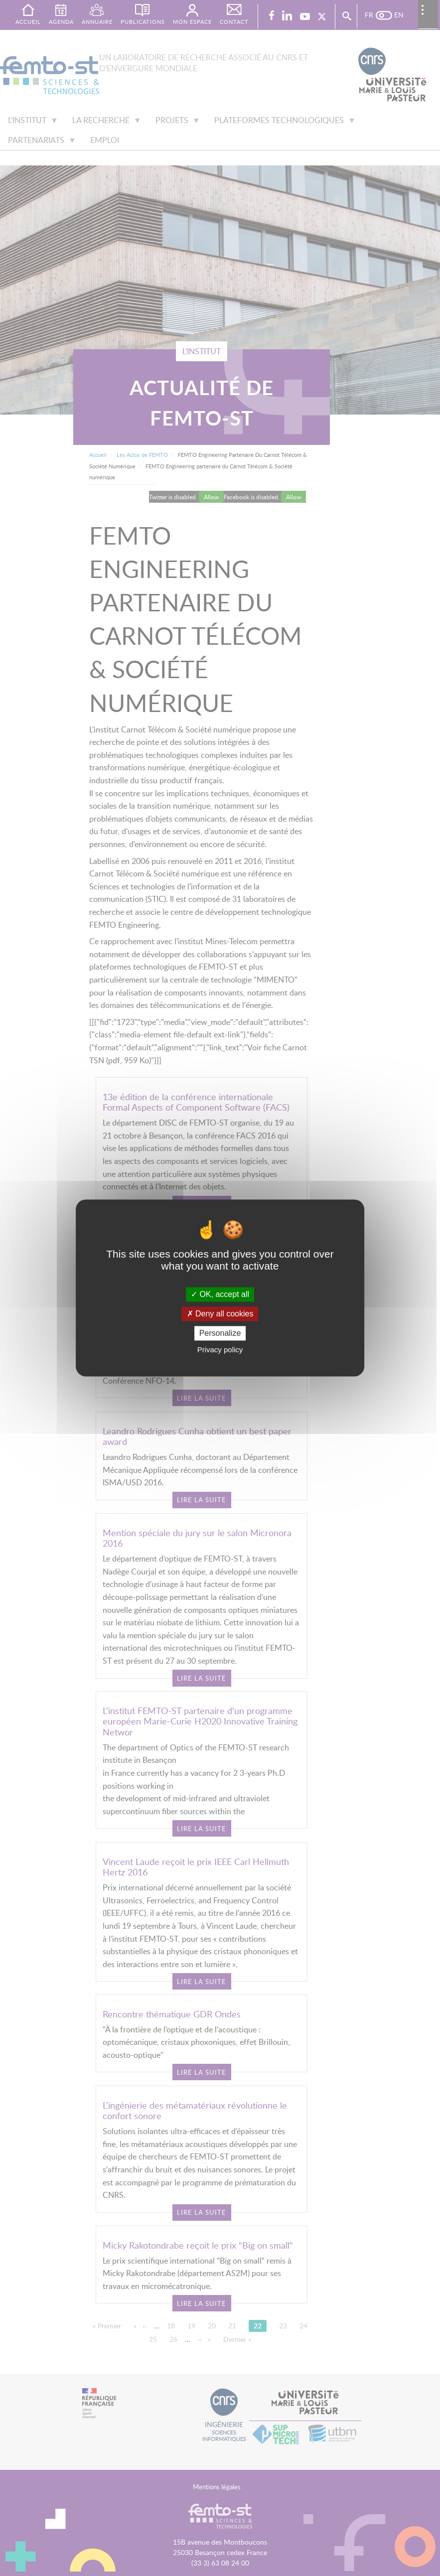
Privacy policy (220, 1350)
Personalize (220, 1333)
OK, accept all (220, 1294)
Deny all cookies (220, 1313)
